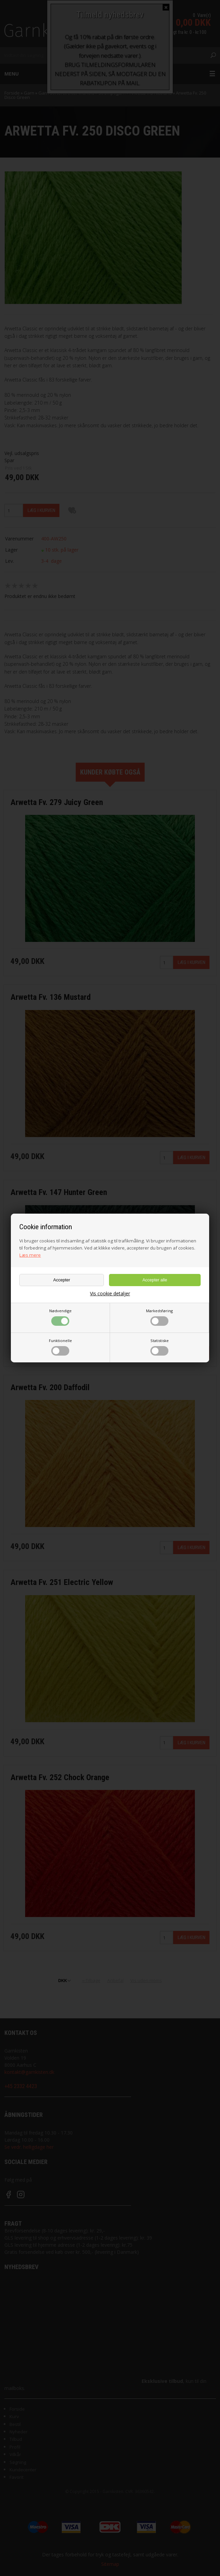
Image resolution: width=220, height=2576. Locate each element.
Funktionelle (60, 1347)
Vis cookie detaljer (110, 1293)
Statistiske (159, 1347)
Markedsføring (159, 1317)
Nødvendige (60, 1317)
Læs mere (30, 1255)
